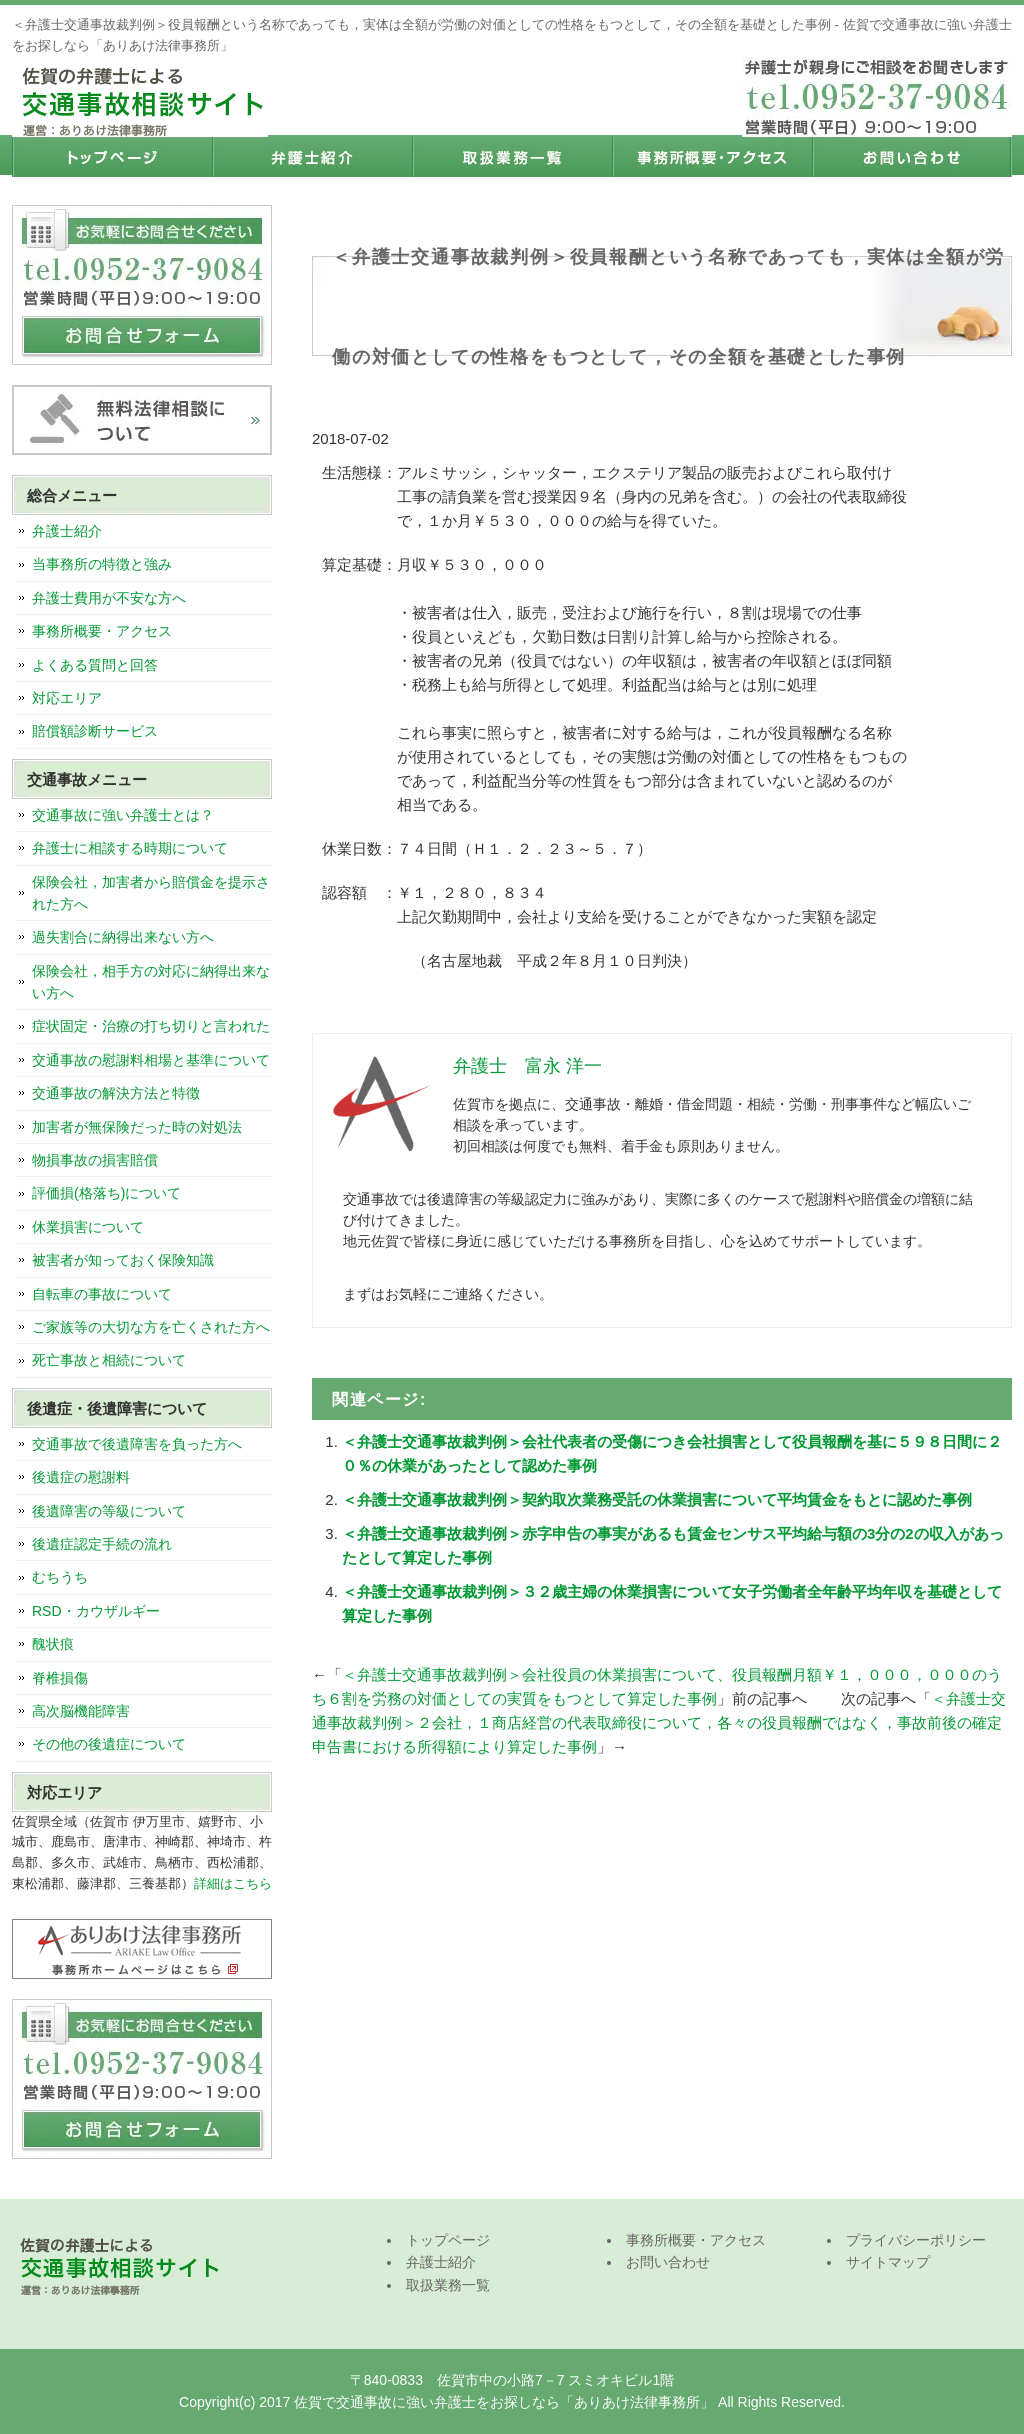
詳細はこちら (233, 1883)
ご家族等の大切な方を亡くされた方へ (151, 1327)
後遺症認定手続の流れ (102, 1544)
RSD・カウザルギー (96, 1611)
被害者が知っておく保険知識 (123, 1260)
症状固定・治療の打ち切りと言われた (151, 1026)
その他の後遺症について (109, 1744)
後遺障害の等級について (109, 1511)
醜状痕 (53, 1644)
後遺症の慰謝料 (81, 1477)
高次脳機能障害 (81, 1711)
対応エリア (67, 698)
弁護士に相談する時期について (130, 848)
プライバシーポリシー (916, 2240)
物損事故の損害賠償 (95, 1160)
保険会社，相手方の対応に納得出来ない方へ (151, 982)
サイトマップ (888, 2262)
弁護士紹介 (312, 157)
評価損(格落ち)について (106, 1193)
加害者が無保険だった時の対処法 (137, 1127)
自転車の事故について (102, 1294)
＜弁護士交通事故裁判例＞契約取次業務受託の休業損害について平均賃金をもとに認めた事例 (657, 1499)
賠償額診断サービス (95, 731)
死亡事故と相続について (109, 1360)
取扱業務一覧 (512, 157)
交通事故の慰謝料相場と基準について (151, 1060)
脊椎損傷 (60, 1678)
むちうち (60, 1577)
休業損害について (88, 1227)
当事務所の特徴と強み (102, 564)
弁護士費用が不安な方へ (109, 598)
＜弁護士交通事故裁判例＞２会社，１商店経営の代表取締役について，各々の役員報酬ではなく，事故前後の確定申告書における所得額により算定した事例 (659, 1722)
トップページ (112, 157)
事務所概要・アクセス (712, 157)
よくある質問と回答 (95, 665)
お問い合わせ (912, 157)
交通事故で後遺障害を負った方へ (137, 1444)
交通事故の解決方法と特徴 (116, 1093)
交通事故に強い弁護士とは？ (123, 815)
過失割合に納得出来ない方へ (123, 937)
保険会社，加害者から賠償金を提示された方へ (151, 893)
